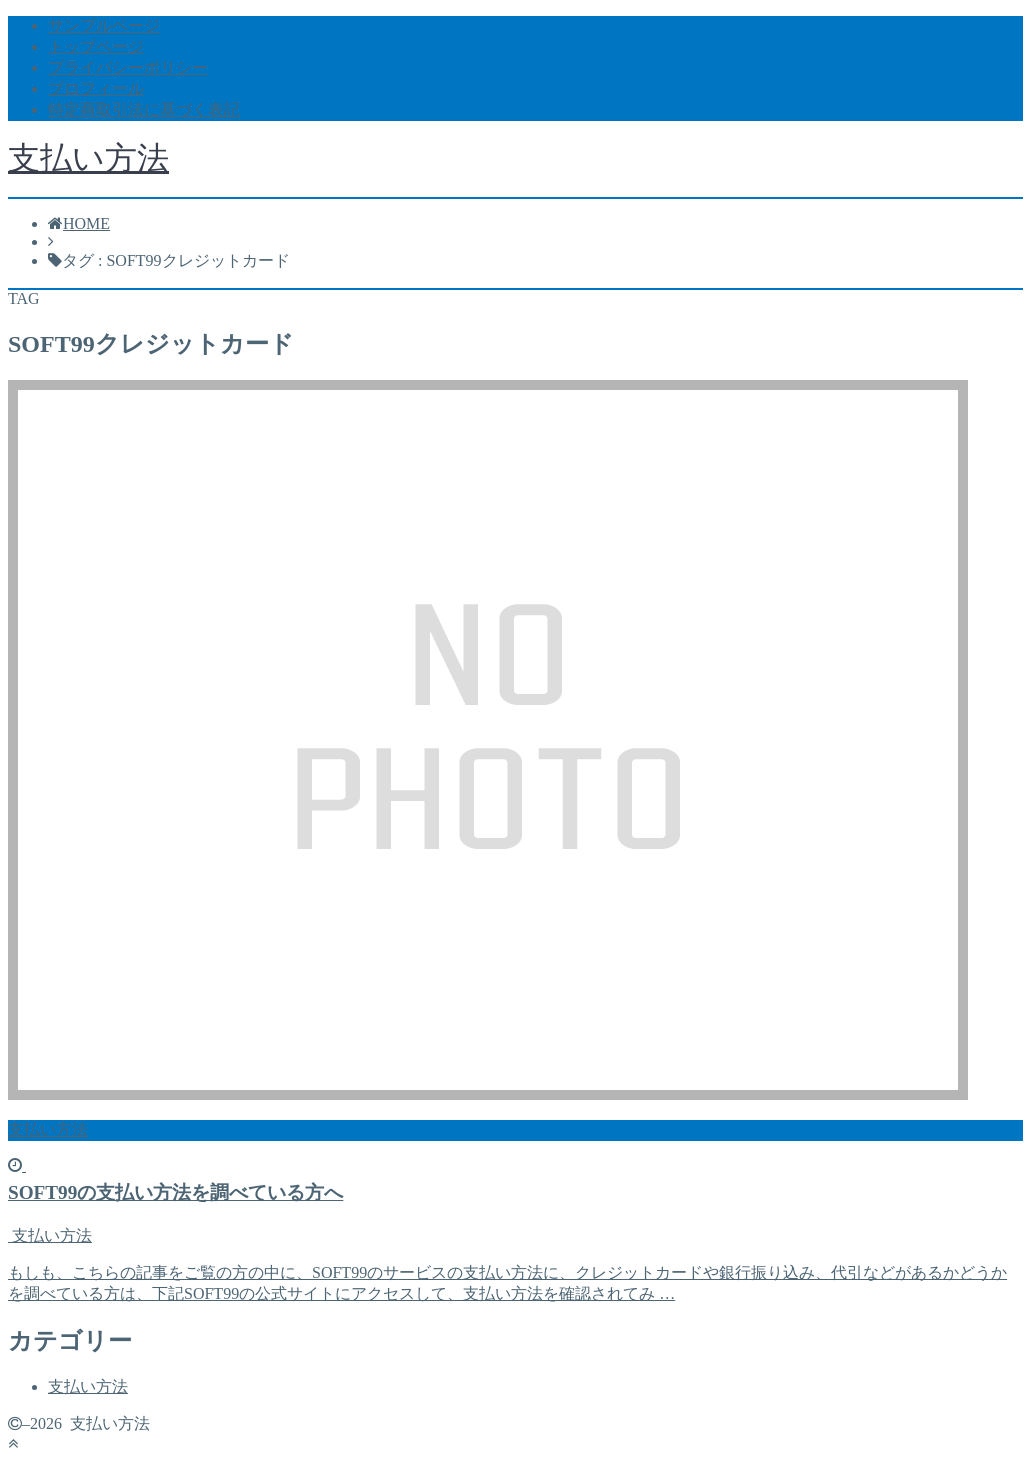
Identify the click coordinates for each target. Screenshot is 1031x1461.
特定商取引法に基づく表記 (144, 109)
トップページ (96, 46)
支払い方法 (88, 158)
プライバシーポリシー (128, 67)
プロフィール (96, 88)
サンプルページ (104, 25)
